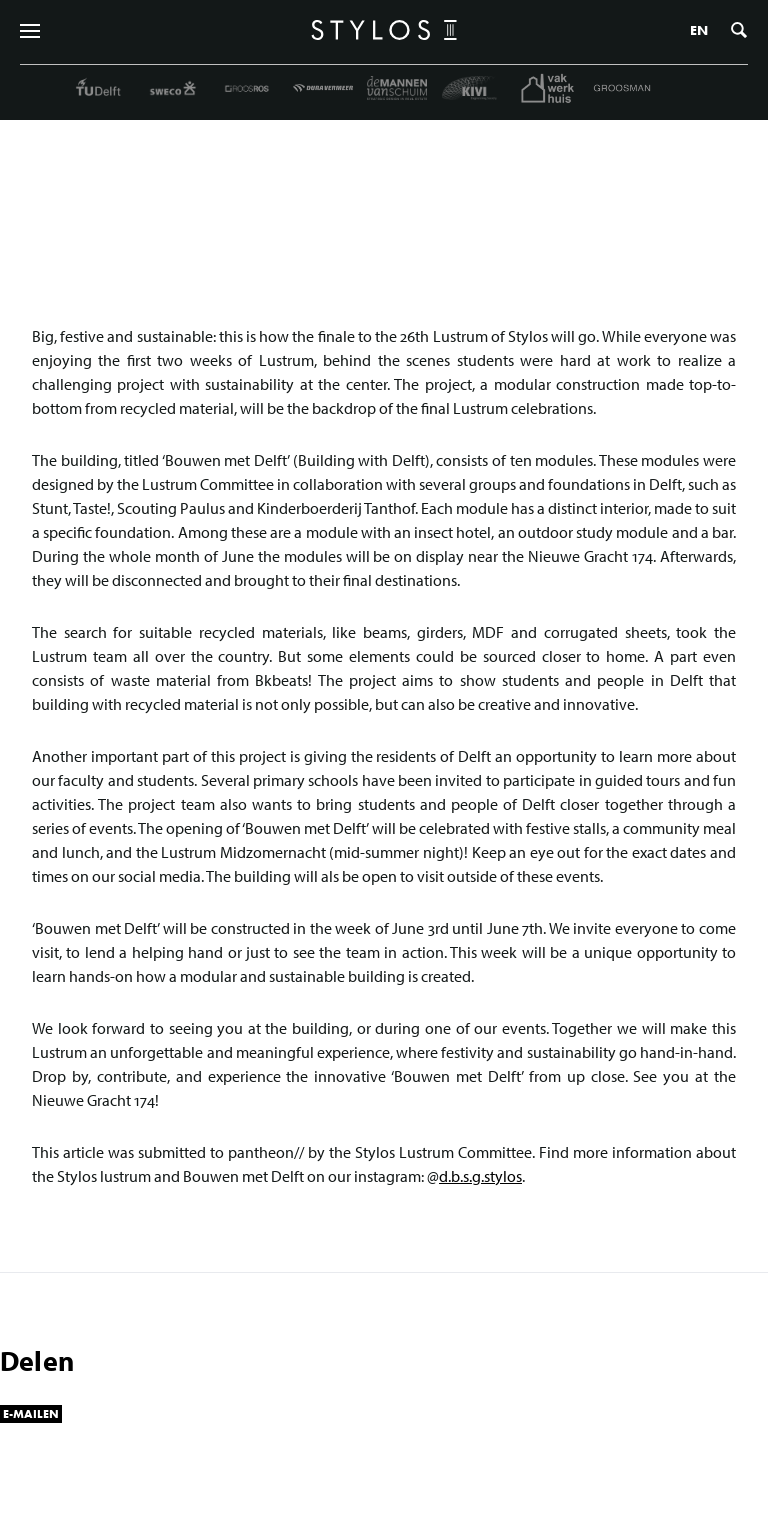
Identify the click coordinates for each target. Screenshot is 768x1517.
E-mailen (31, 1414)
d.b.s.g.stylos (480, 1176)
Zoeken (739, 30)
